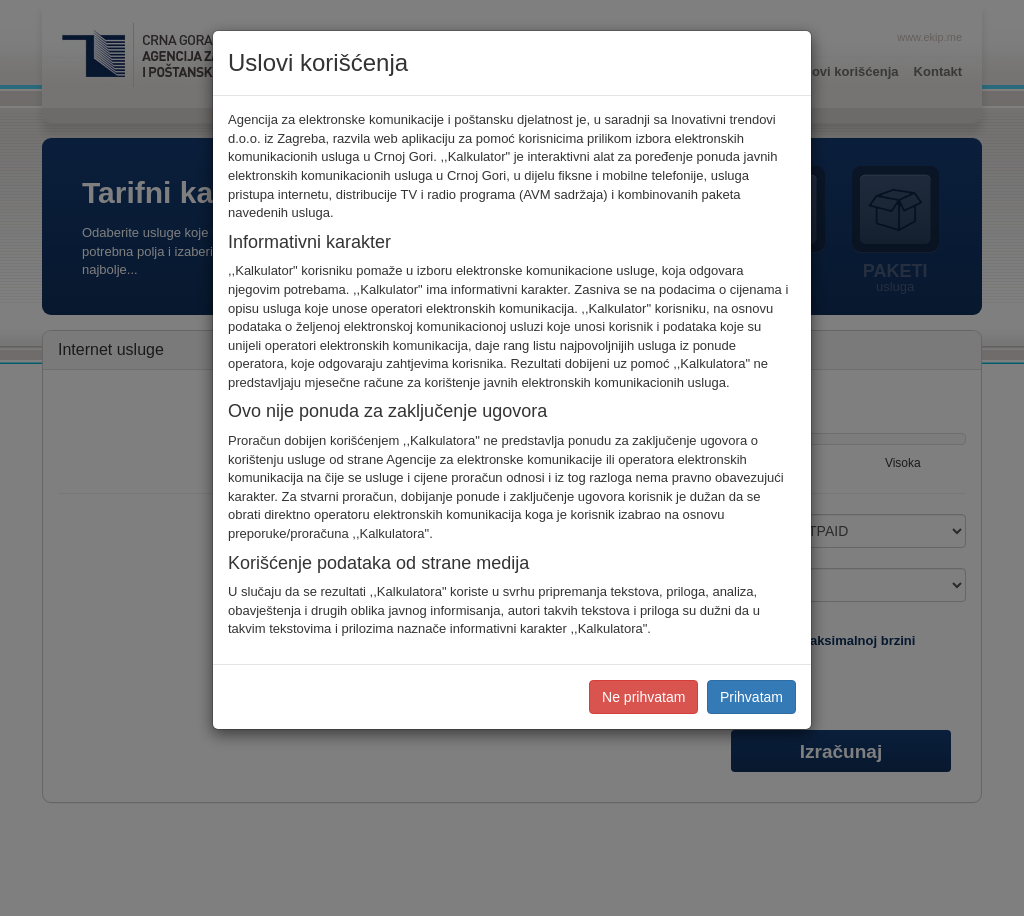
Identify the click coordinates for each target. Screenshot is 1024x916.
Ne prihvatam (643, 697)
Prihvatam (751, 697)
